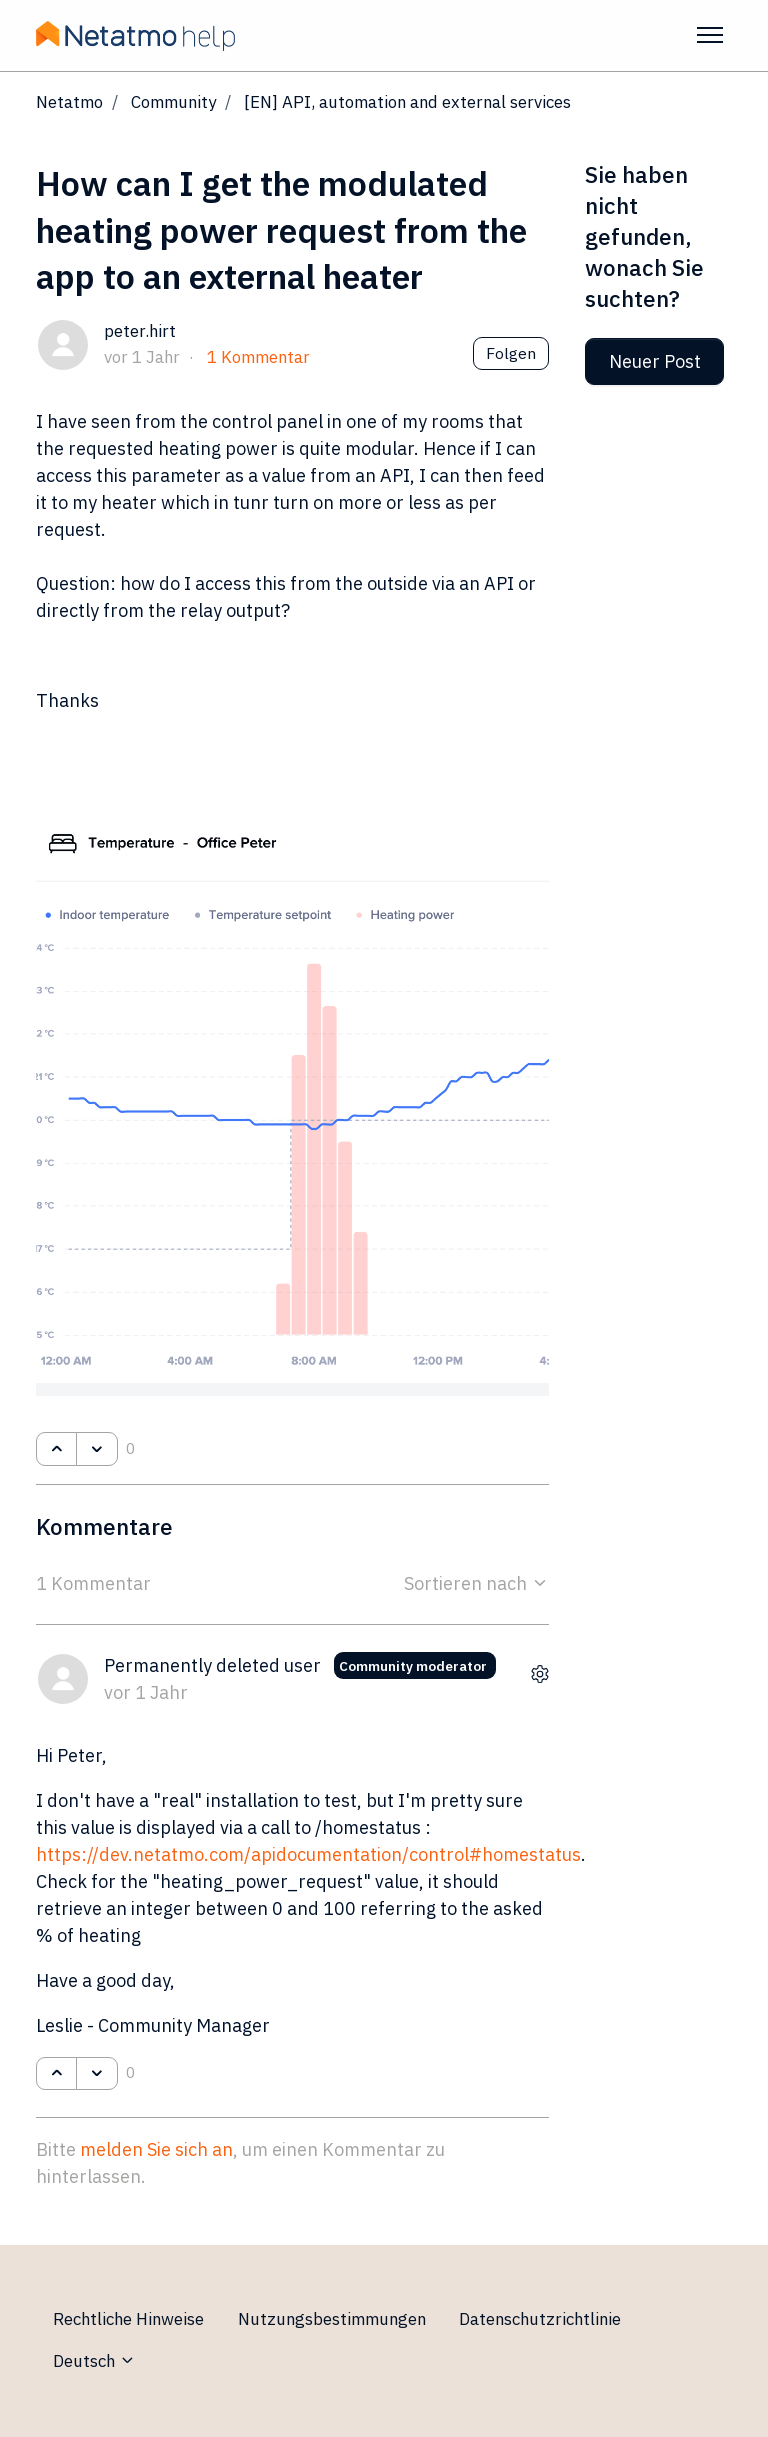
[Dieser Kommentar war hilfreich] (56, 2074)
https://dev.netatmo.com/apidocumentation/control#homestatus (308, 1854)
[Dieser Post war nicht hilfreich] (96, 1449)
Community (173, 102)
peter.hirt (140, 331)
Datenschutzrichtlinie (540, 2319)
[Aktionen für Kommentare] (540, 1674)
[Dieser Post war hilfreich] (56, 1449)
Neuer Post (655, 361)
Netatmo (69, 102)
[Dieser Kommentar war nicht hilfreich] (96, 2074)
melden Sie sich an (156, 2149)
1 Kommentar (258, 357)
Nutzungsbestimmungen (332, 2319)
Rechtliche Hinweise (128, 2319)
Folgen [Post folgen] (511, 353)
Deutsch (94, 2361)
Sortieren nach (476, 1583)
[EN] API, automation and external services (407, 102)
